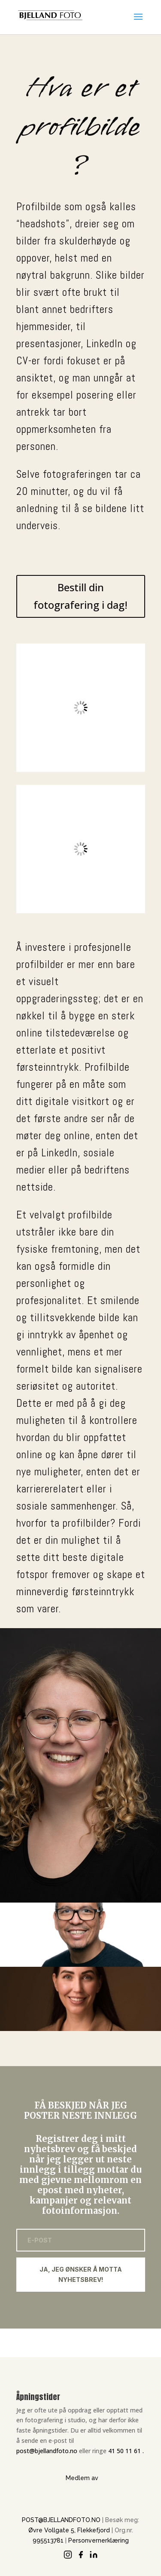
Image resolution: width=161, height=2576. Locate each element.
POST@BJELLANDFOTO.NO (61, 2519)
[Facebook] (80, 2554)
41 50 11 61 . (126, 2451)
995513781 (48, 2540)
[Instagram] (68, 2554)
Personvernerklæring (98, 2540)
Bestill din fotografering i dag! (80, 596)
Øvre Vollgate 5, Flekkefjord (69, 2530)
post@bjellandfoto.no (46, 2451)
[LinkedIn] (93, 2554)
